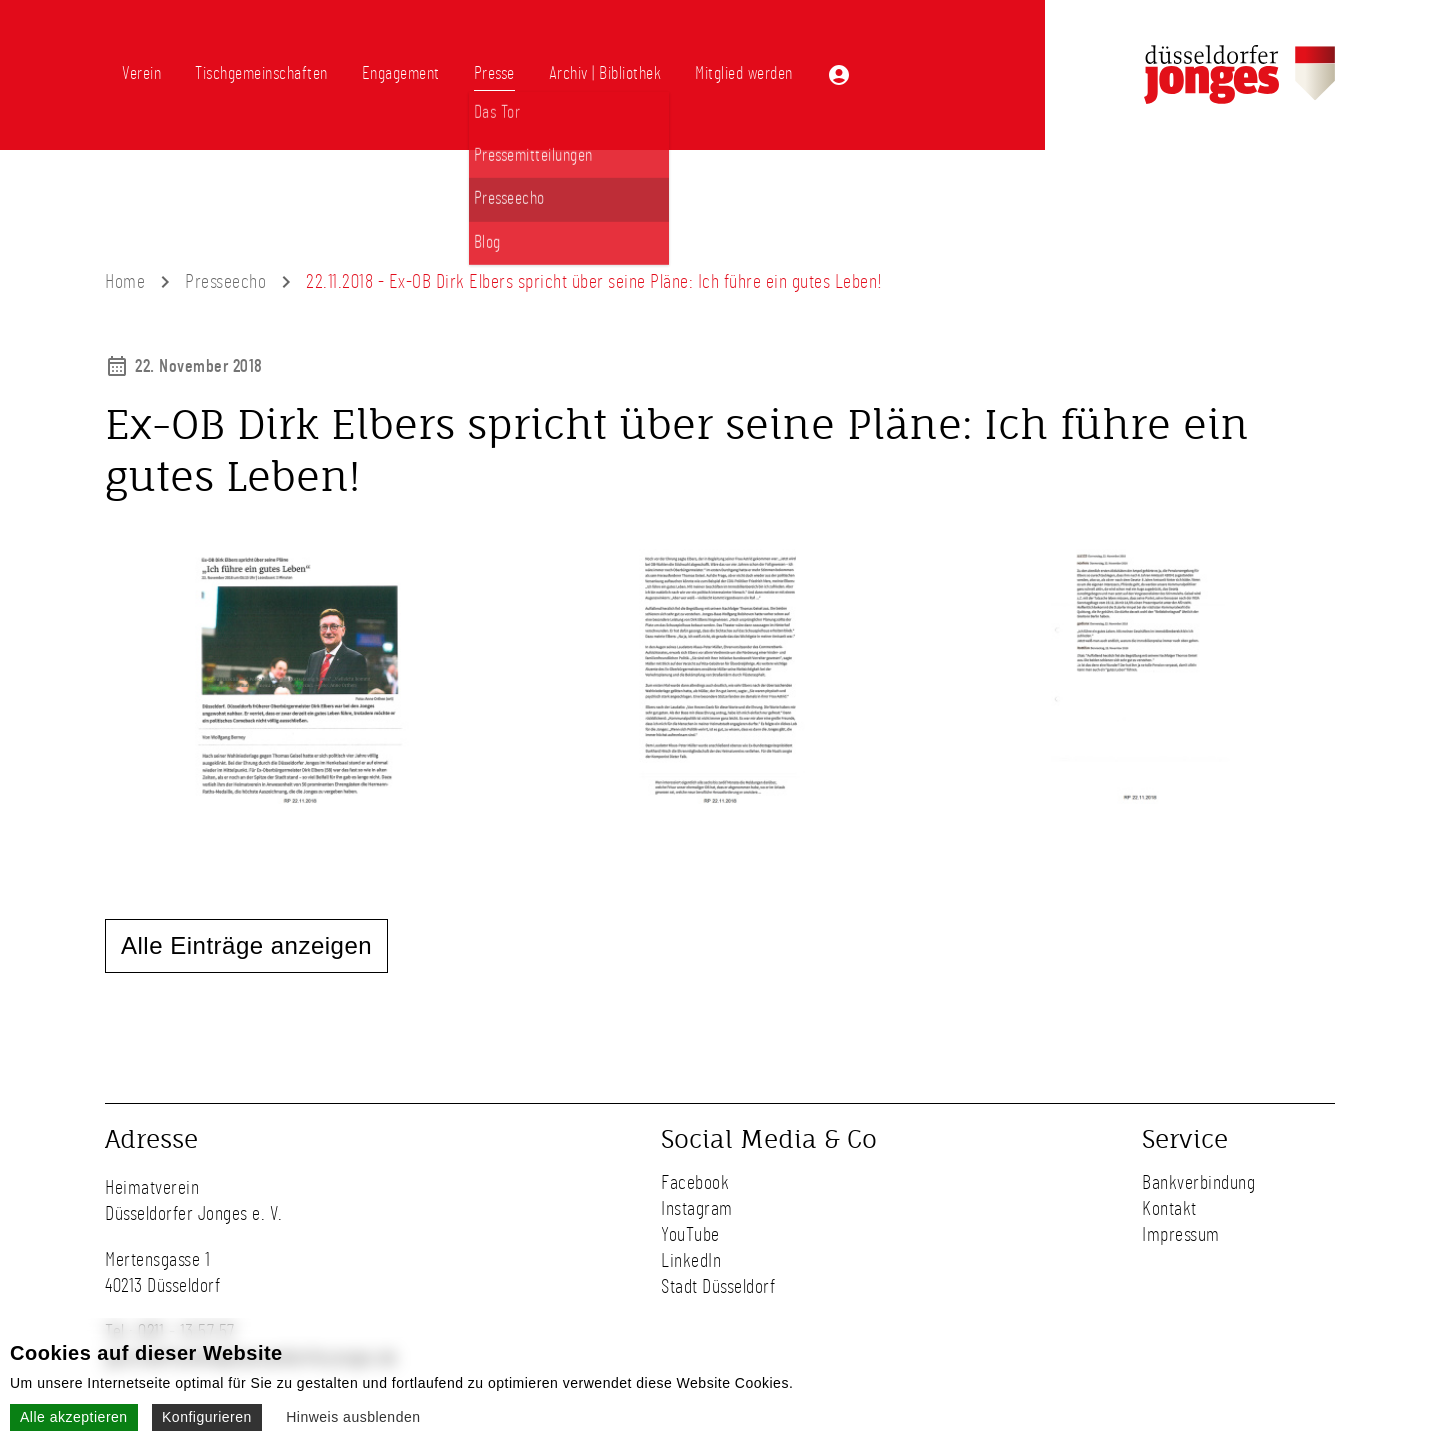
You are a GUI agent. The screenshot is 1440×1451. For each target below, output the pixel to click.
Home (125, 282)
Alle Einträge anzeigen (246, 945)
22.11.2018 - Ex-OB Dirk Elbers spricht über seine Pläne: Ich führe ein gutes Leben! (594, 282)
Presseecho (225, 282)
